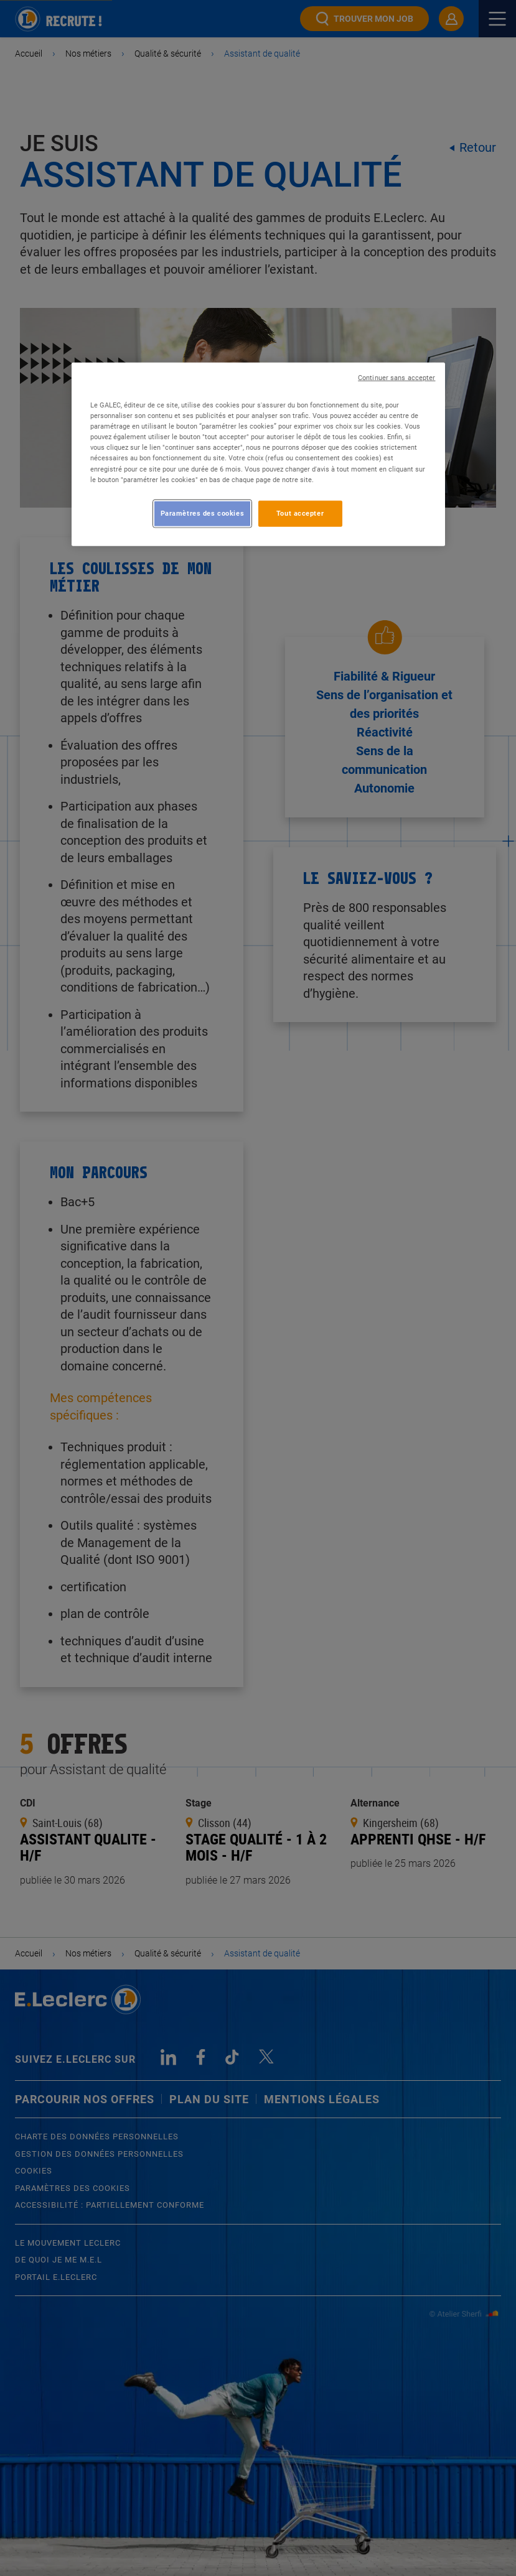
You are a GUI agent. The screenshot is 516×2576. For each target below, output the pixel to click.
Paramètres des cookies (203, 512)
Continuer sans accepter (396, 378)
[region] (258, 454)
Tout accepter (300, 512)
